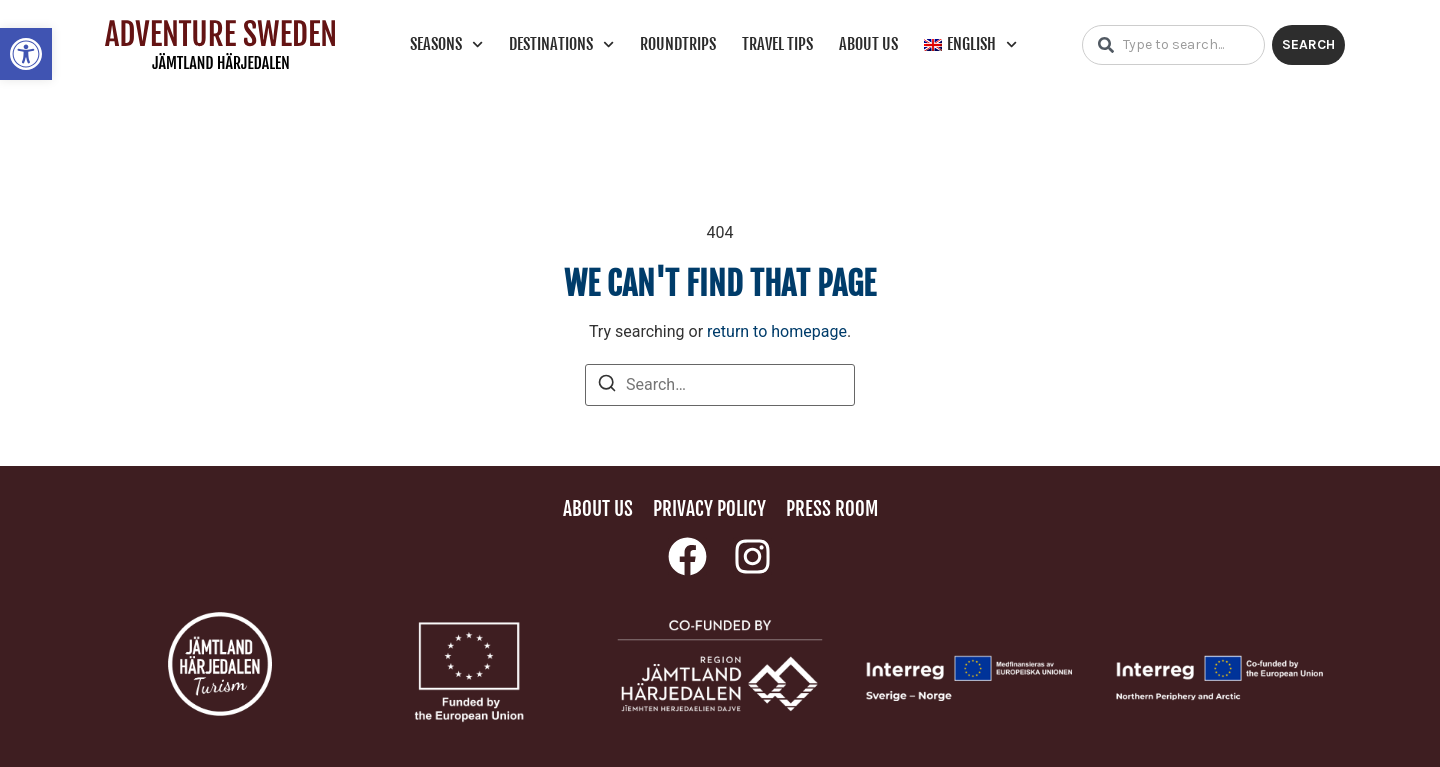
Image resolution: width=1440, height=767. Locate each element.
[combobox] (1173, 45)
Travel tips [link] (777, 44)
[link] (26, 54)
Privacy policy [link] (709, 509)
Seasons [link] (446, 44)
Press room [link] (832, 509)
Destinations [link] (561, 44)
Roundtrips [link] (678, 44)
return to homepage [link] (777, 331)
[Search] (607, 386)
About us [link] (868, 44)
